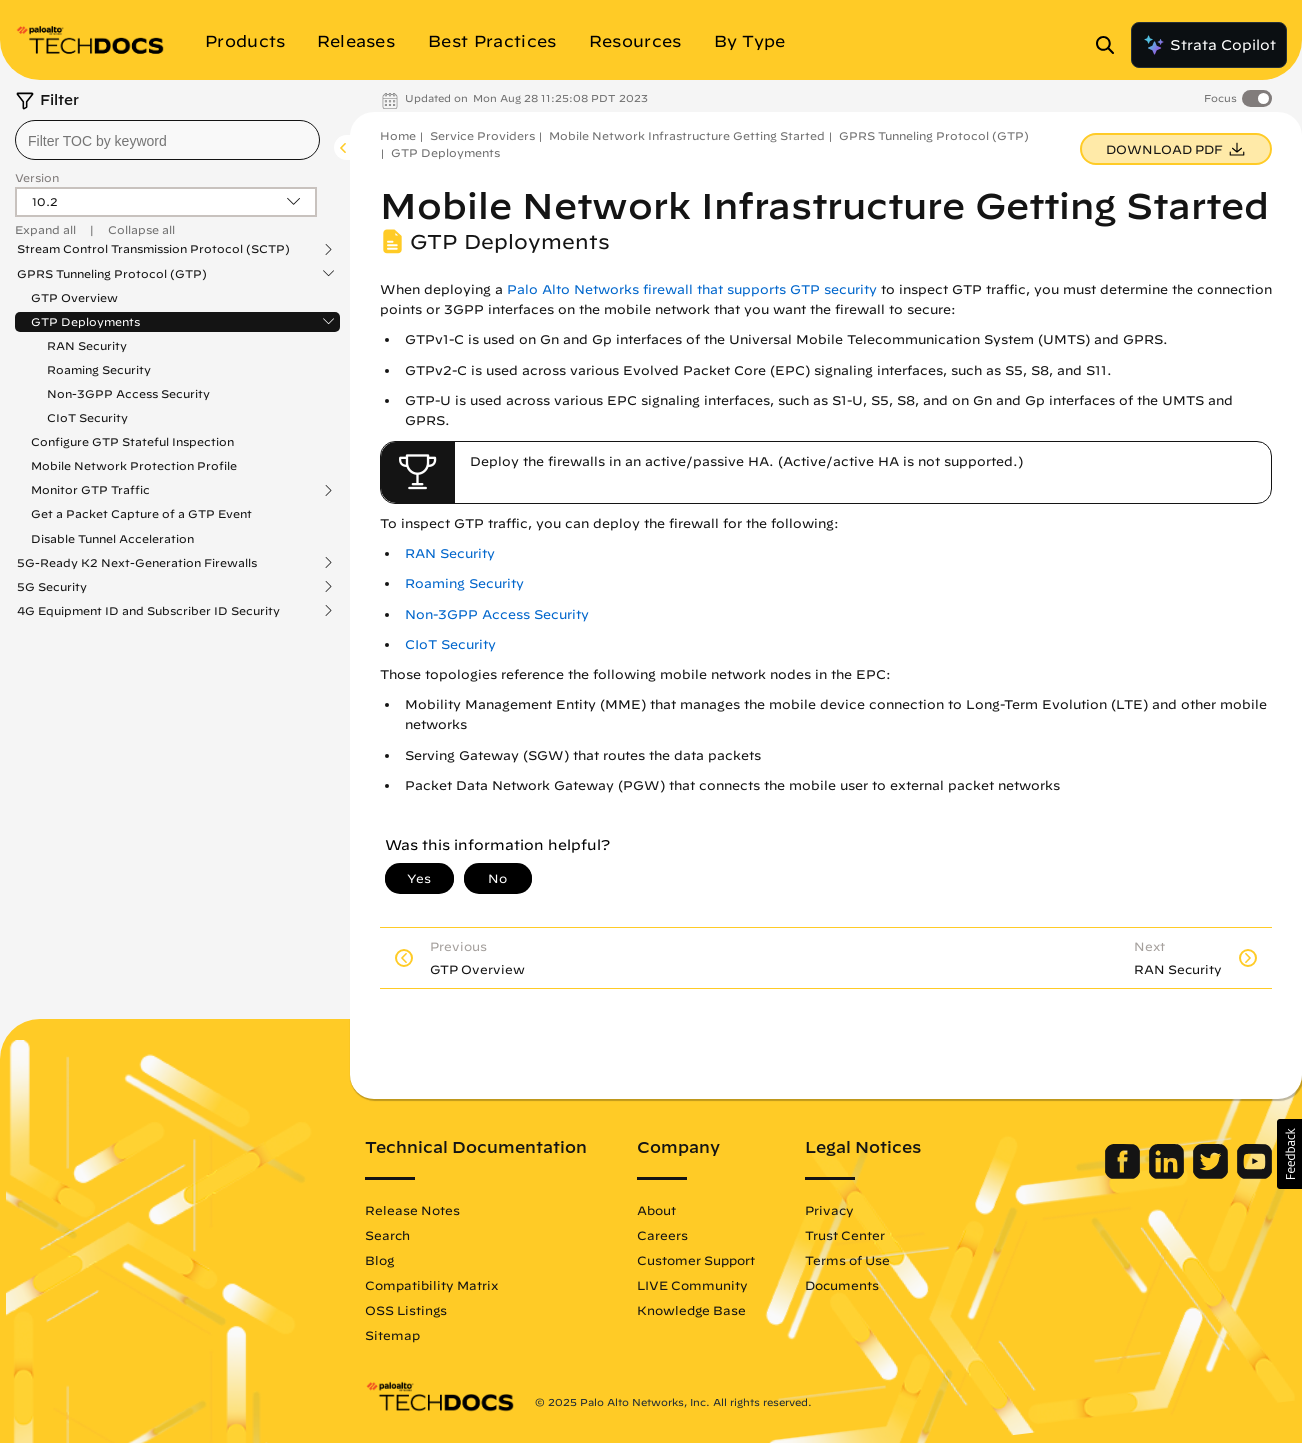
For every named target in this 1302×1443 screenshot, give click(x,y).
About (656, 1210)
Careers (662, 1235)
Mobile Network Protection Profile (134, 465)
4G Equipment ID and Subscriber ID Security (148, 611)
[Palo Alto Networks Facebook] (1124, 1174)
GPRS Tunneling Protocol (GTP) (112, 274)
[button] (1289, 1154)
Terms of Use (847, 1260)
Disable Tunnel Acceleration (112, 538)
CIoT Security (87, 417)
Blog (379, 1260)
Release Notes (412, 1210)
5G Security (52, 587)
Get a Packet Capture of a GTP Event (141, 513)
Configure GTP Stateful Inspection (132, 441)
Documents (842, 1285)
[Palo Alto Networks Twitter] (1212, 1174)
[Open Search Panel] (1111, 45)
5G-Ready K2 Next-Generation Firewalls (137, 563)
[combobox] (167, 140)
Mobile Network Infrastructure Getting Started (687, 135)
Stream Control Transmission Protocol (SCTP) (153, 249)
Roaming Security (99, 369)
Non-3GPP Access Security (128, 393)
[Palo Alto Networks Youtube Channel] (1254, 1174)
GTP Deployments (85, 322)
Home (398, 135)
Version (37, 177)
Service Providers (482, 135)
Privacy (829, 1210)
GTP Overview (74, 297)
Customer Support (696, 1260)
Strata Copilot (1209, 45)
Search (387, 1235)
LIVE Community (692, 1285)
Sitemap (392, 1335)
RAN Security (87, 345)
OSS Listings (406, 1310)
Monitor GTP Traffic (90, 490)
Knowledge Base (691, 1310)
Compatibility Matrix (431, 1285)
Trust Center (845, 1235)
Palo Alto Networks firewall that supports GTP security (692, 289)
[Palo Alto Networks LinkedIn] (1168, 1174)
